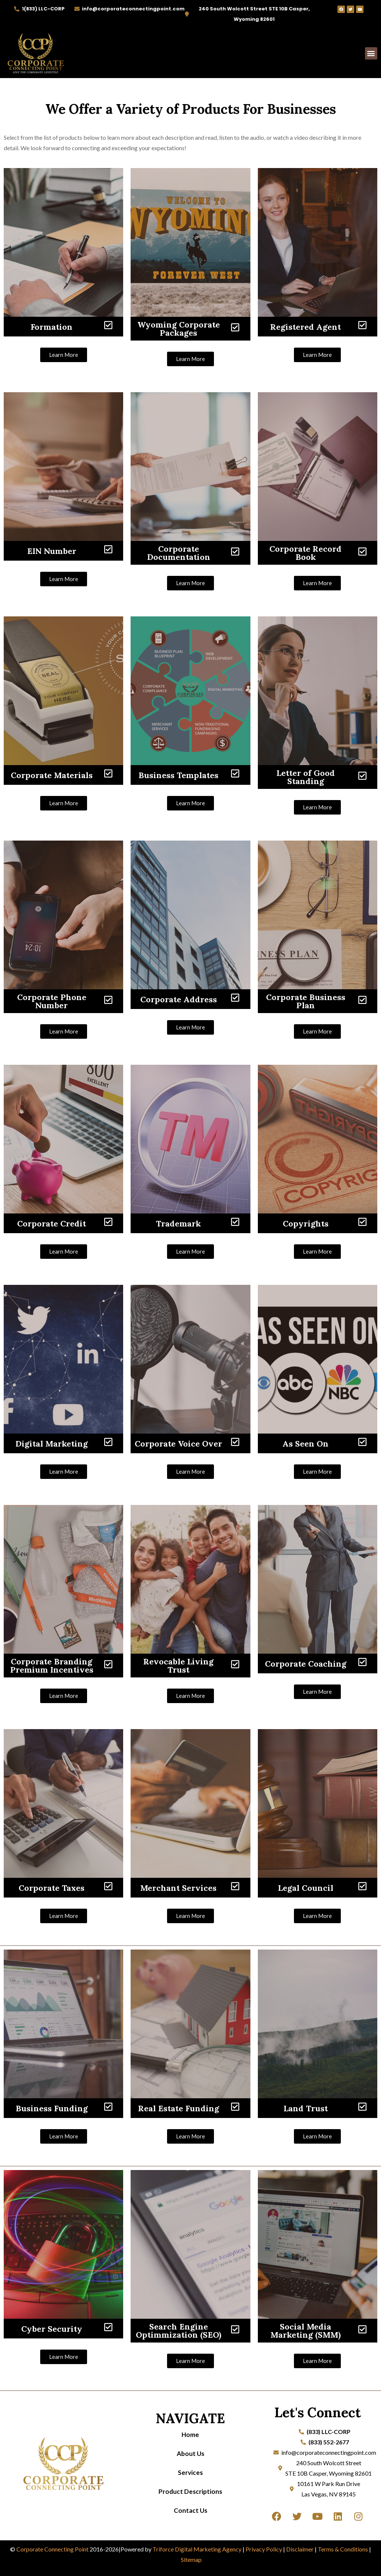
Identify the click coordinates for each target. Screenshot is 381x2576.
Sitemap (191, 2559)
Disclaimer (300, 2549)
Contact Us (190, 2510)
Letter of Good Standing (305, 777)
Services (190, 2472)
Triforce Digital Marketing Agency (197, 2549)
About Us (190, 2453)
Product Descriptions (190, 2491)
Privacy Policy (264, 2549)
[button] (371, 53)
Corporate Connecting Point (52, 2549)
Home (190, 2434)
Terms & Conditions (343, 2549)
